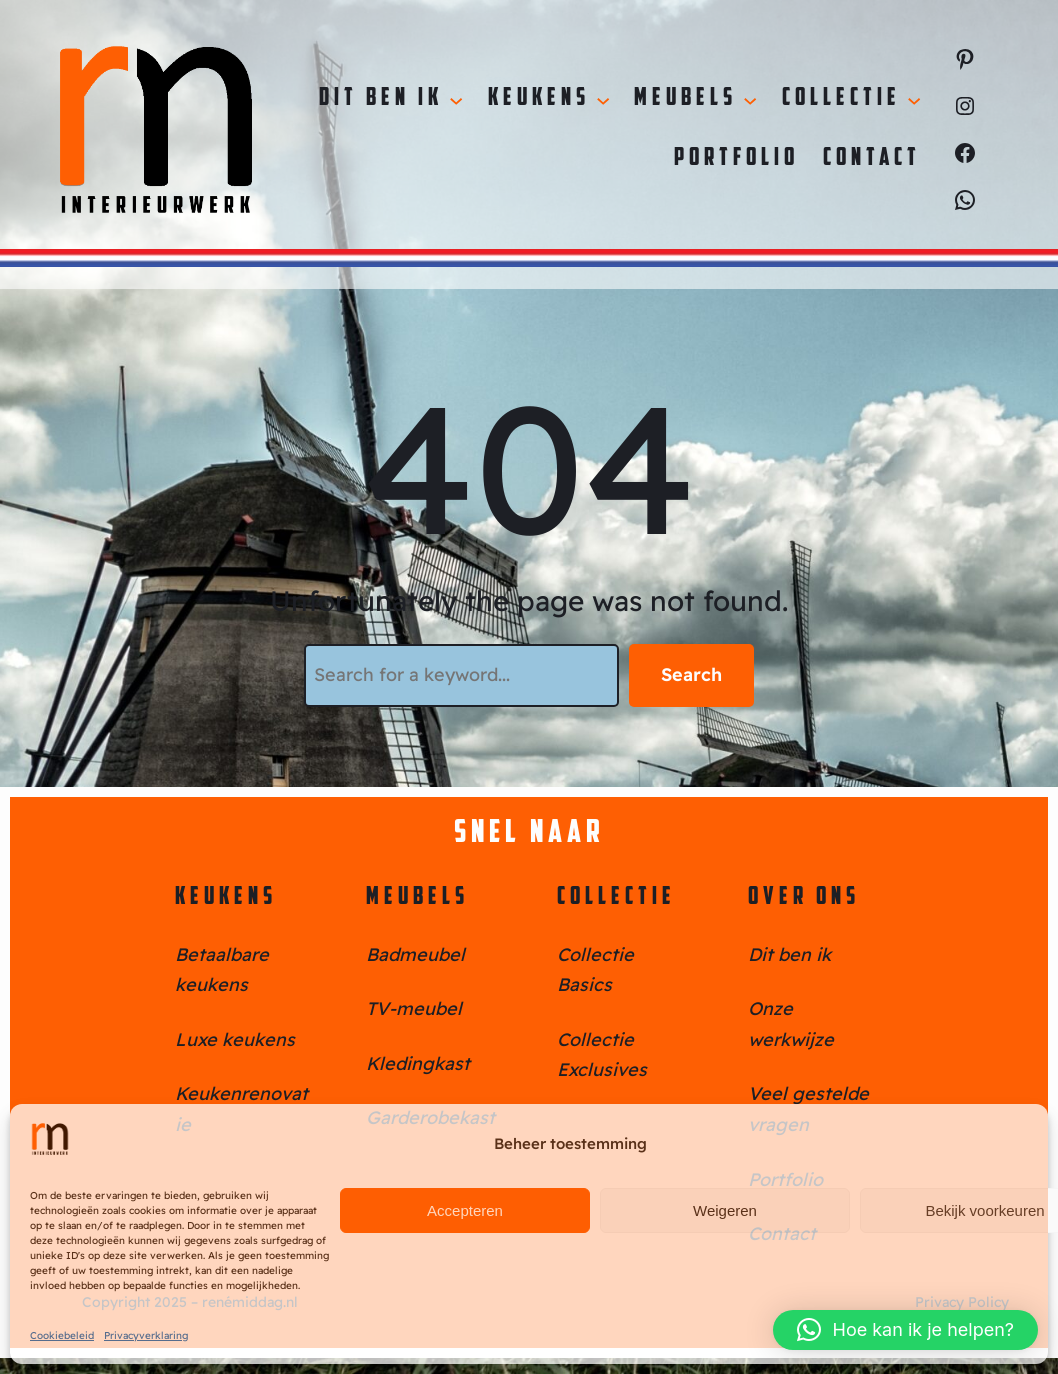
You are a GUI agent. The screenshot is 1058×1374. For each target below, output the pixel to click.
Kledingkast (418, 1063)
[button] (905, 1330)
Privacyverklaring (146, 1335)
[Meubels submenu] (750, 99)
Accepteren (465, 1210)
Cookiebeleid (62, 1335)
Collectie (616, 898)
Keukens (226, 898)
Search (691, 674)
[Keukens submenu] (603, 99)
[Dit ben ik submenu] (456, 99)
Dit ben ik (789, 954)
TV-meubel (414, 1008)
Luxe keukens (235, 1039)
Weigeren (725, 1210)
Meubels (417, 898)
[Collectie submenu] (914, 99)
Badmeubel (415, 954)
